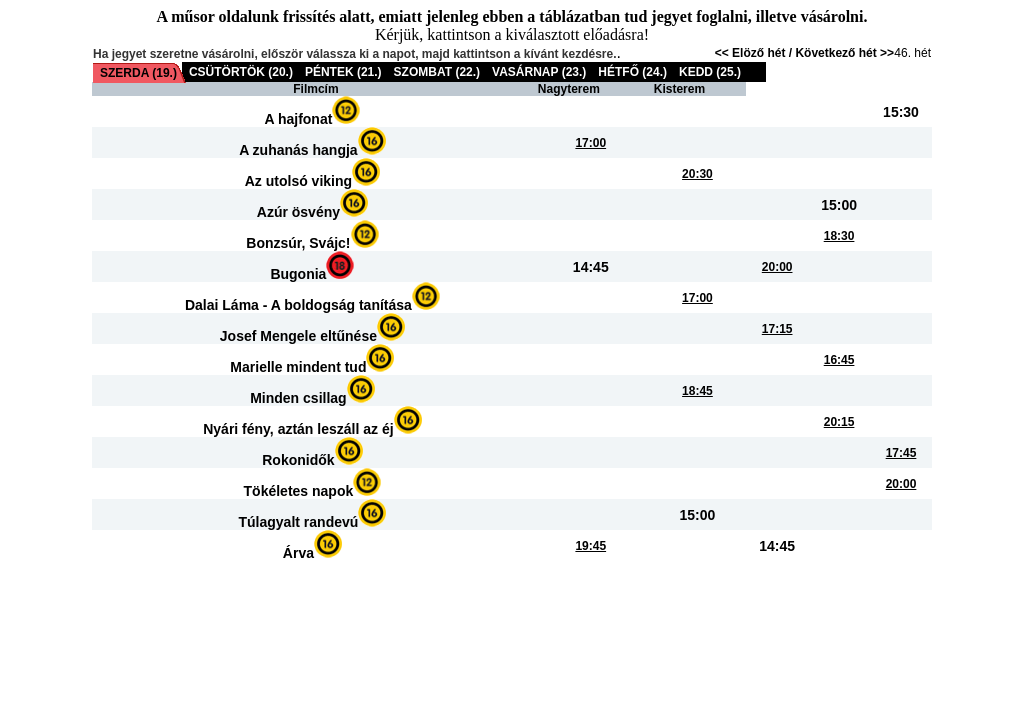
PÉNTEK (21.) (343, 72)
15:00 (839, 205)
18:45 (697, 391)
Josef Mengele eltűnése (298, 336)
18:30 (839, 236)
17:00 (590, 143)
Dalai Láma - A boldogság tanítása (298, 305)
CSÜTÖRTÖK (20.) (241, 72)
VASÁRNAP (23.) (539, 72)
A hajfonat (298, 119)
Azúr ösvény (298, 212)
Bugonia (298, 274)
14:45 (591, 267)
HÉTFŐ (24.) (632, 72)
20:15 (839, 422)
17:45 (901, 453)
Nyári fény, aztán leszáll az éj (298, 429)
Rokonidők (298, 460)
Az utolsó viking (298, 181)
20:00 (777, 267)
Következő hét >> (844, 53)
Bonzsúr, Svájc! (298, 243)
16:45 (839, 360)
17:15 (777, 329)
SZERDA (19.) (138, 73)
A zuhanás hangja (298, 150)
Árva (298, 553)
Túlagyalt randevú (299, 522)
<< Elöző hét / (755, 53)
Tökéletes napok (299, 491)
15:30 (901, 112)
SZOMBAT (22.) (437, 72)
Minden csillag (298, 398)
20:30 (697, 174)
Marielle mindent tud (298, 367)
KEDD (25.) (710, 72)
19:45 (590, 546)
